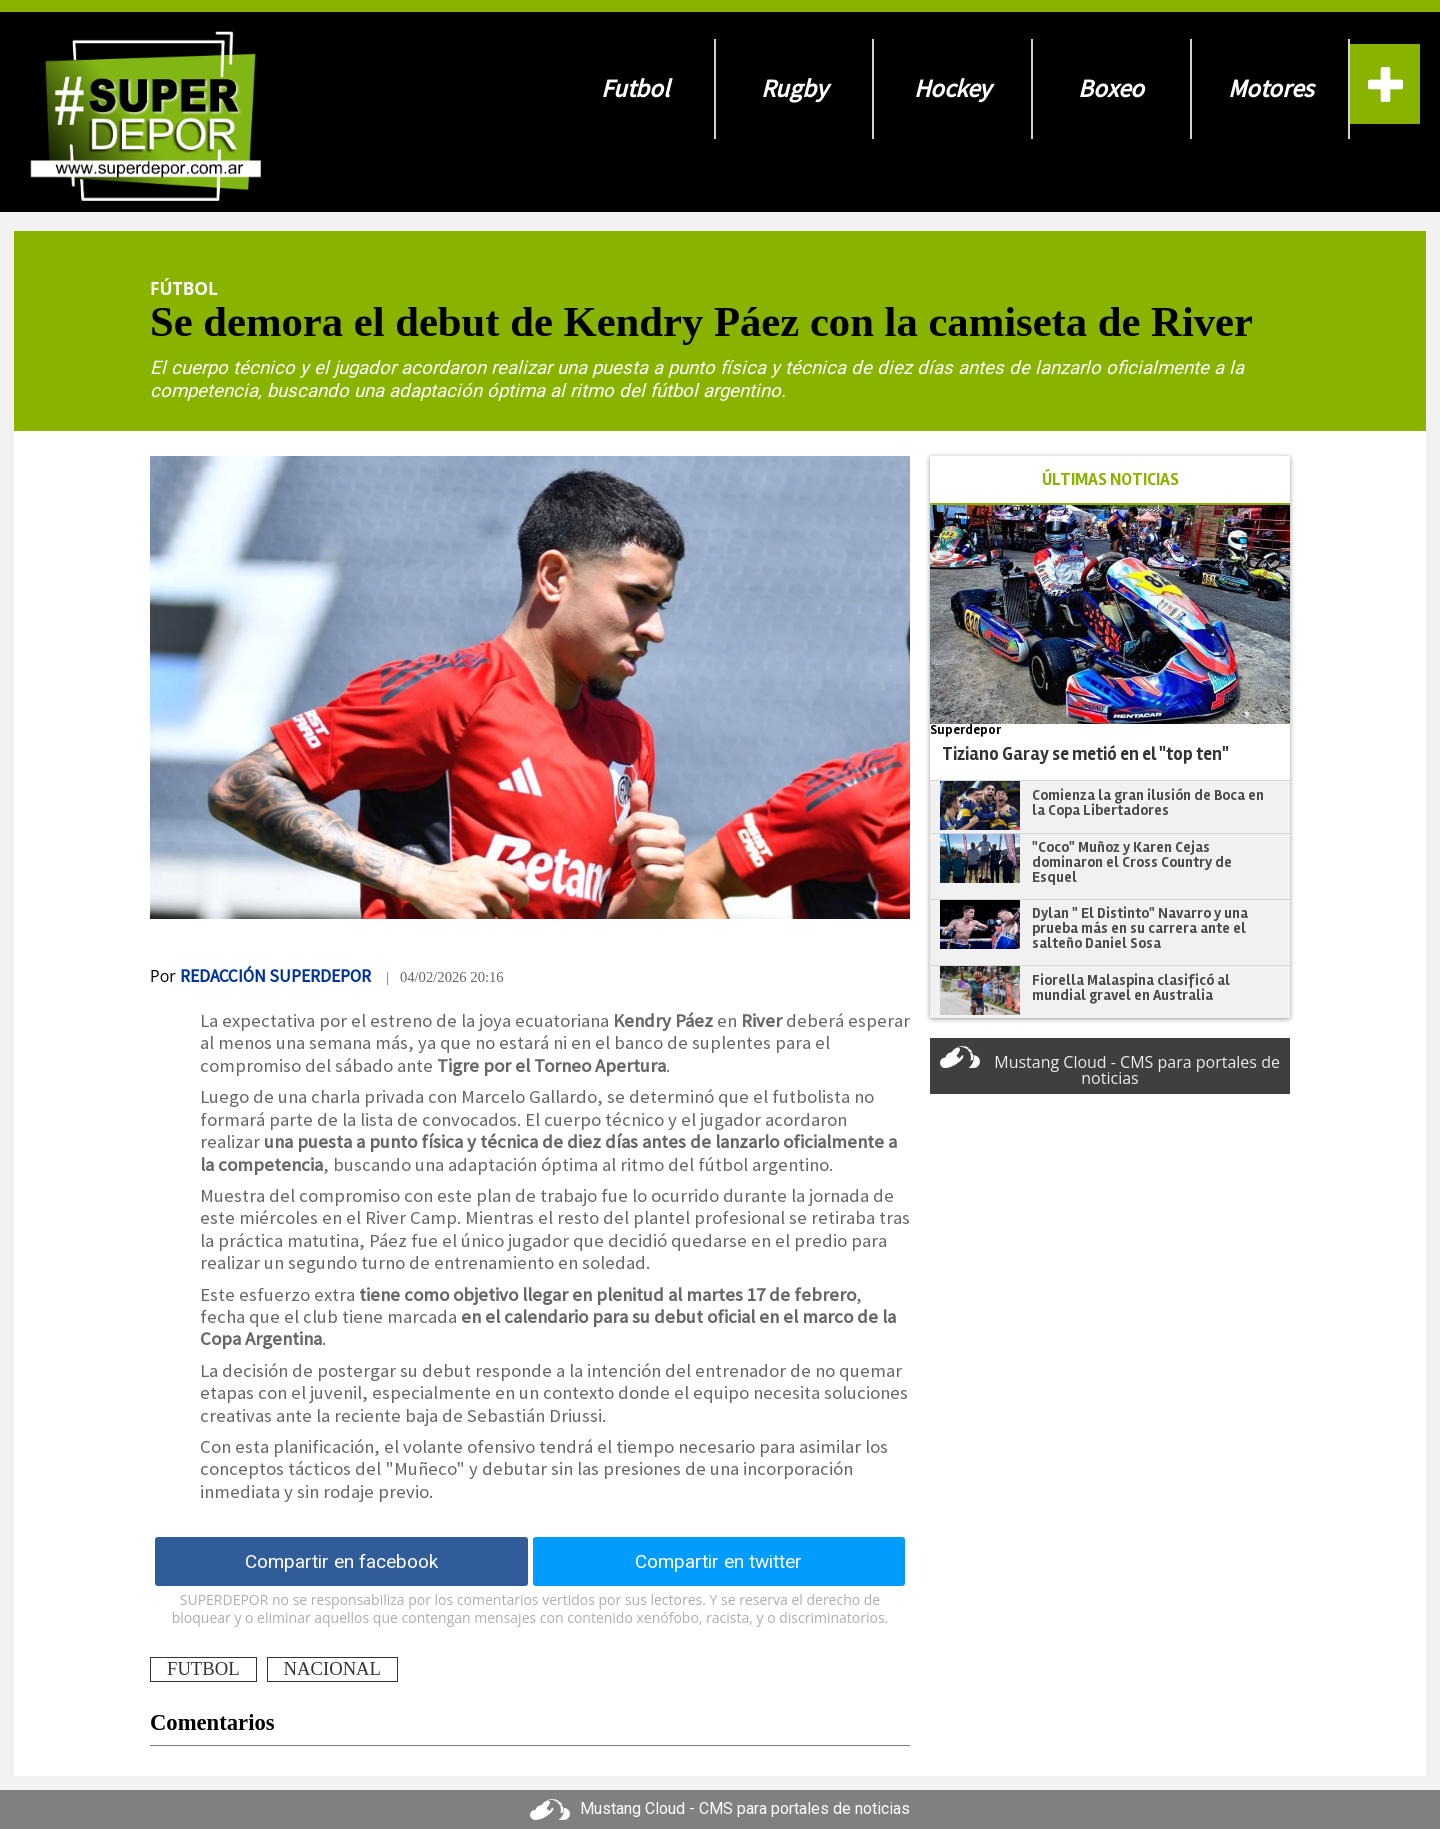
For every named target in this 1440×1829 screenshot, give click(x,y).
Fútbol (184, 288)
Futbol (635, 88)
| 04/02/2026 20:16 (445, 977)
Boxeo (1111, 88)
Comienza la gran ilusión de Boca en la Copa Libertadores (1148, 802)
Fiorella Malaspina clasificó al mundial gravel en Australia (1131, 987)
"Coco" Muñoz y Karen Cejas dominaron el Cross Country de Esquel (1132, 861)
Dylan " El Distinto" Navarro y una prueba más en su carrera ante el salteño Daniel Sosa (1140, 927)
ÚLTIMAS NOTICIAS (1110, 479)
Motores (1270, 88)
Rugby (794, 88)
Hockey (952, 88)
